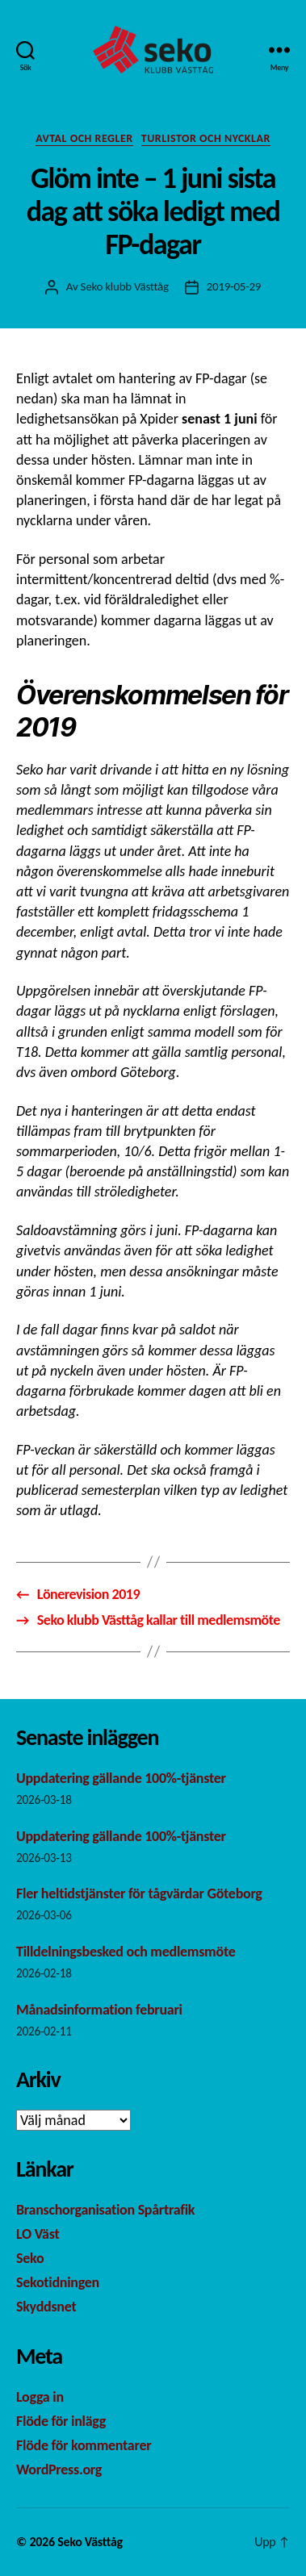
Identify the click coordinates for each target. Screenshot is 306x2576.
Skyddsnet (46, 2306)
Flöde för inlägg (61, 2421)
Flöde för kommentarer (83, 2445)
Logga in (40, 2397)
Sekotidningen (57, 2282)
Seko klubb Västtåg (125, 286)
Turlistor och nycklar (205, 138)
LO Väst (37, 2234)
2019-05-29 (234, 286)
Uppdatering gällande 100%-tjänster (121, 1778)
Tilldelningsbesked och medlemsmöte (125, 1951)
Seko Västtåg (90, 2541)
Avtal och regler (84, 138)
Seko (30, 2258)
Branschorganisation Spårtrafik (105, 2210)
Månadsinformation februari (102, 2010)
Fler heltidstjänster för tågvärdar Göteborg (140, 1893)
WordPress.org (59, 2469)
